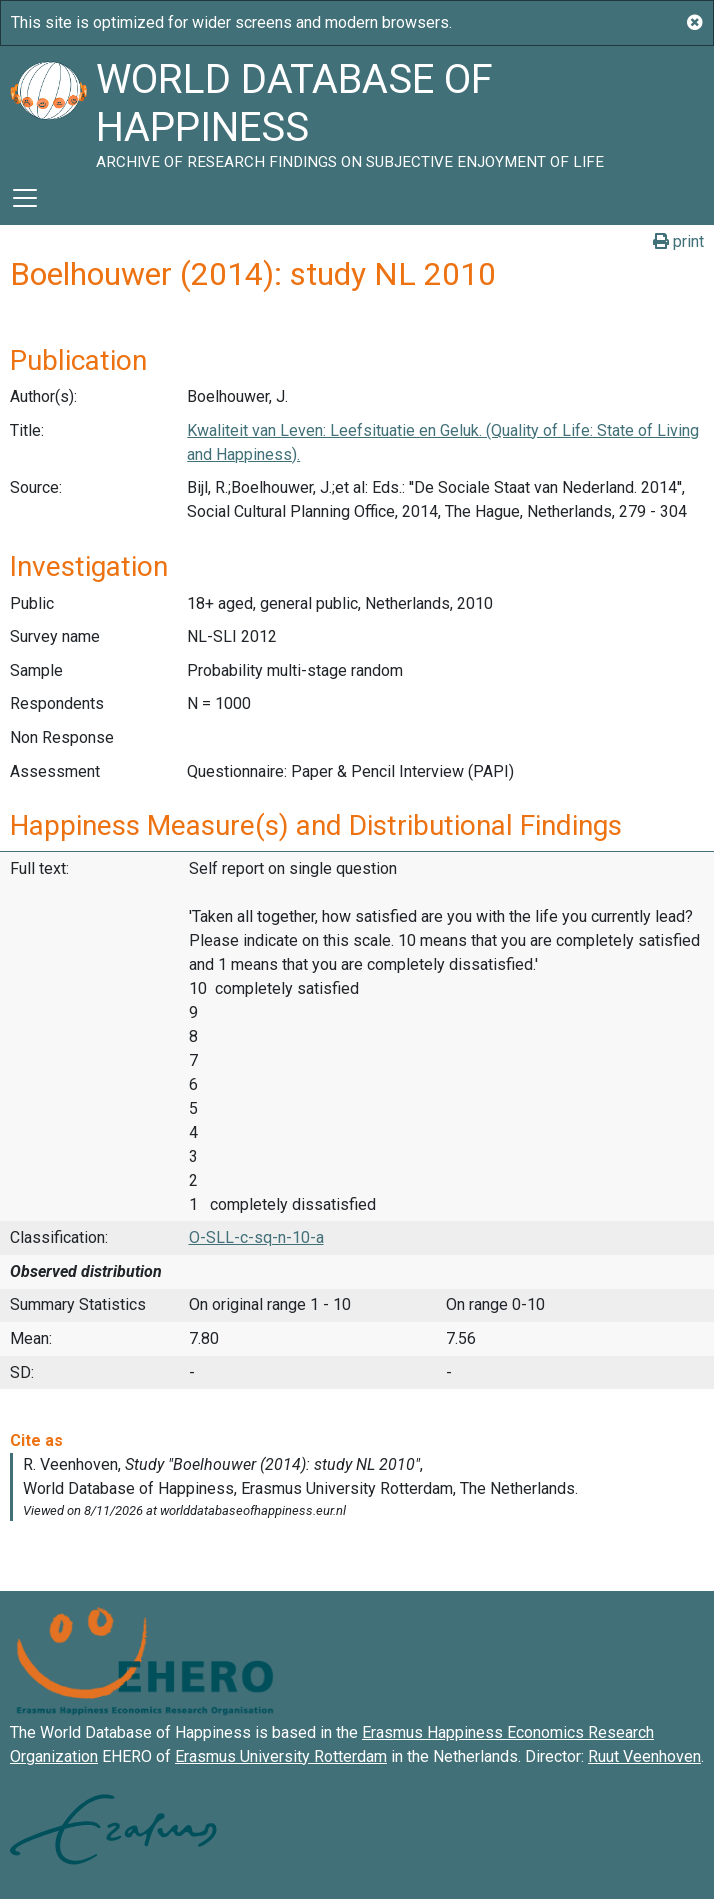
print (678, 241)
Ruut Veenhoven (644, 1756)
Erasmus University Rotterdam (281, 1756)
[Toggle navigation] (25, 198)
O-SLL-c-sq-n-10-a (256, 1237)
